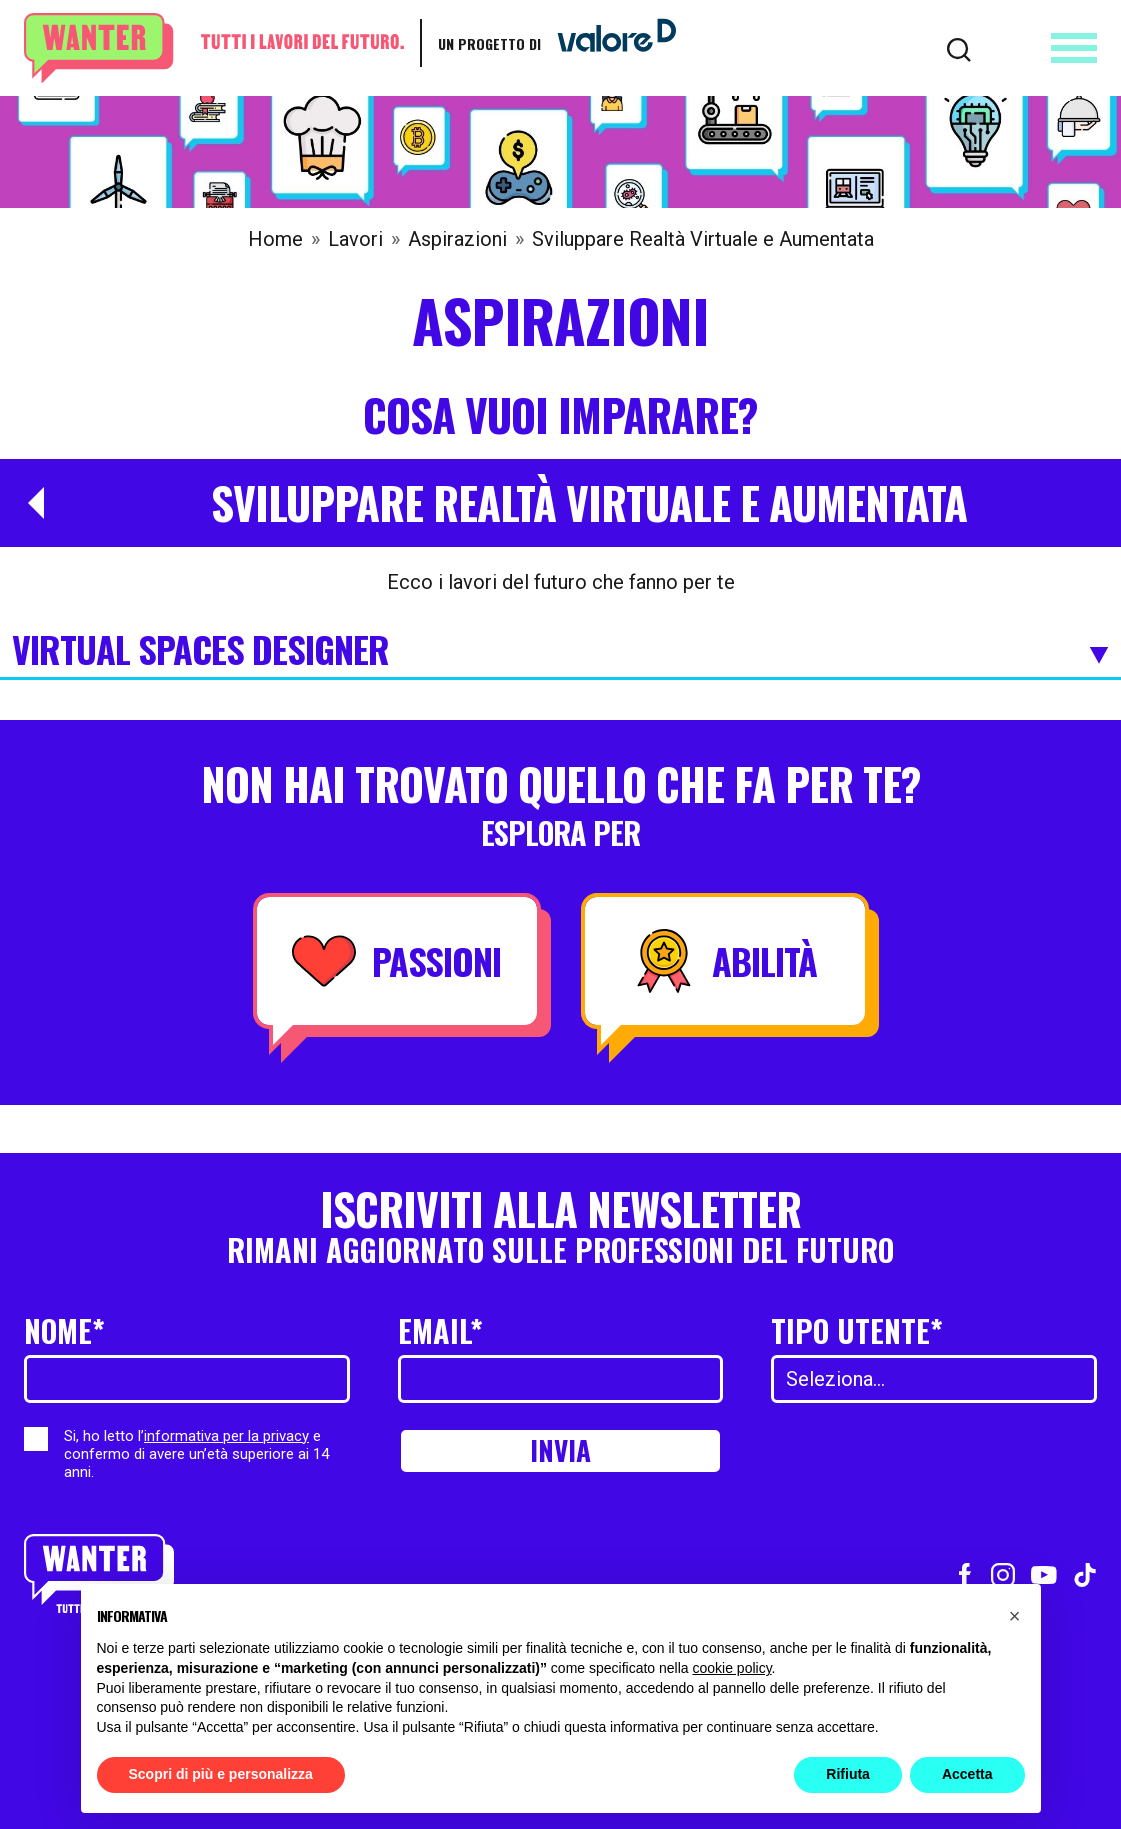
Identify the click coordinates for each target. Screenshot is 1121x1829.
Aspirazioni (457, 239)
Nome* (64, 1330)
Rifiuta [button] (848, 1774)
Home (275, 239)
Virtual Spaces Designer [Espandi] (560, 651)
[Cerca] (959, 48)
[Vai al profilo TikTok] (1085, 1573)
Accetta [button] (967, 1774)
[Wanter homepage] (214, 48)
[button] (1015, 1616)
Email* (440, 1330)
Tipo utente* (857, 1330)
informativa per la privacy (226, 1436)
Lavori (355, 239)
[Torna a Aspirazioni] (28, 503)
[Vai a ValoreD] (609, 43)
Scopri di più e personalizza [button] (221, 1774)
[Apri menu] (1074, 48)
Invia (560, 1452)
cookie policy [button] (731, 1668)
